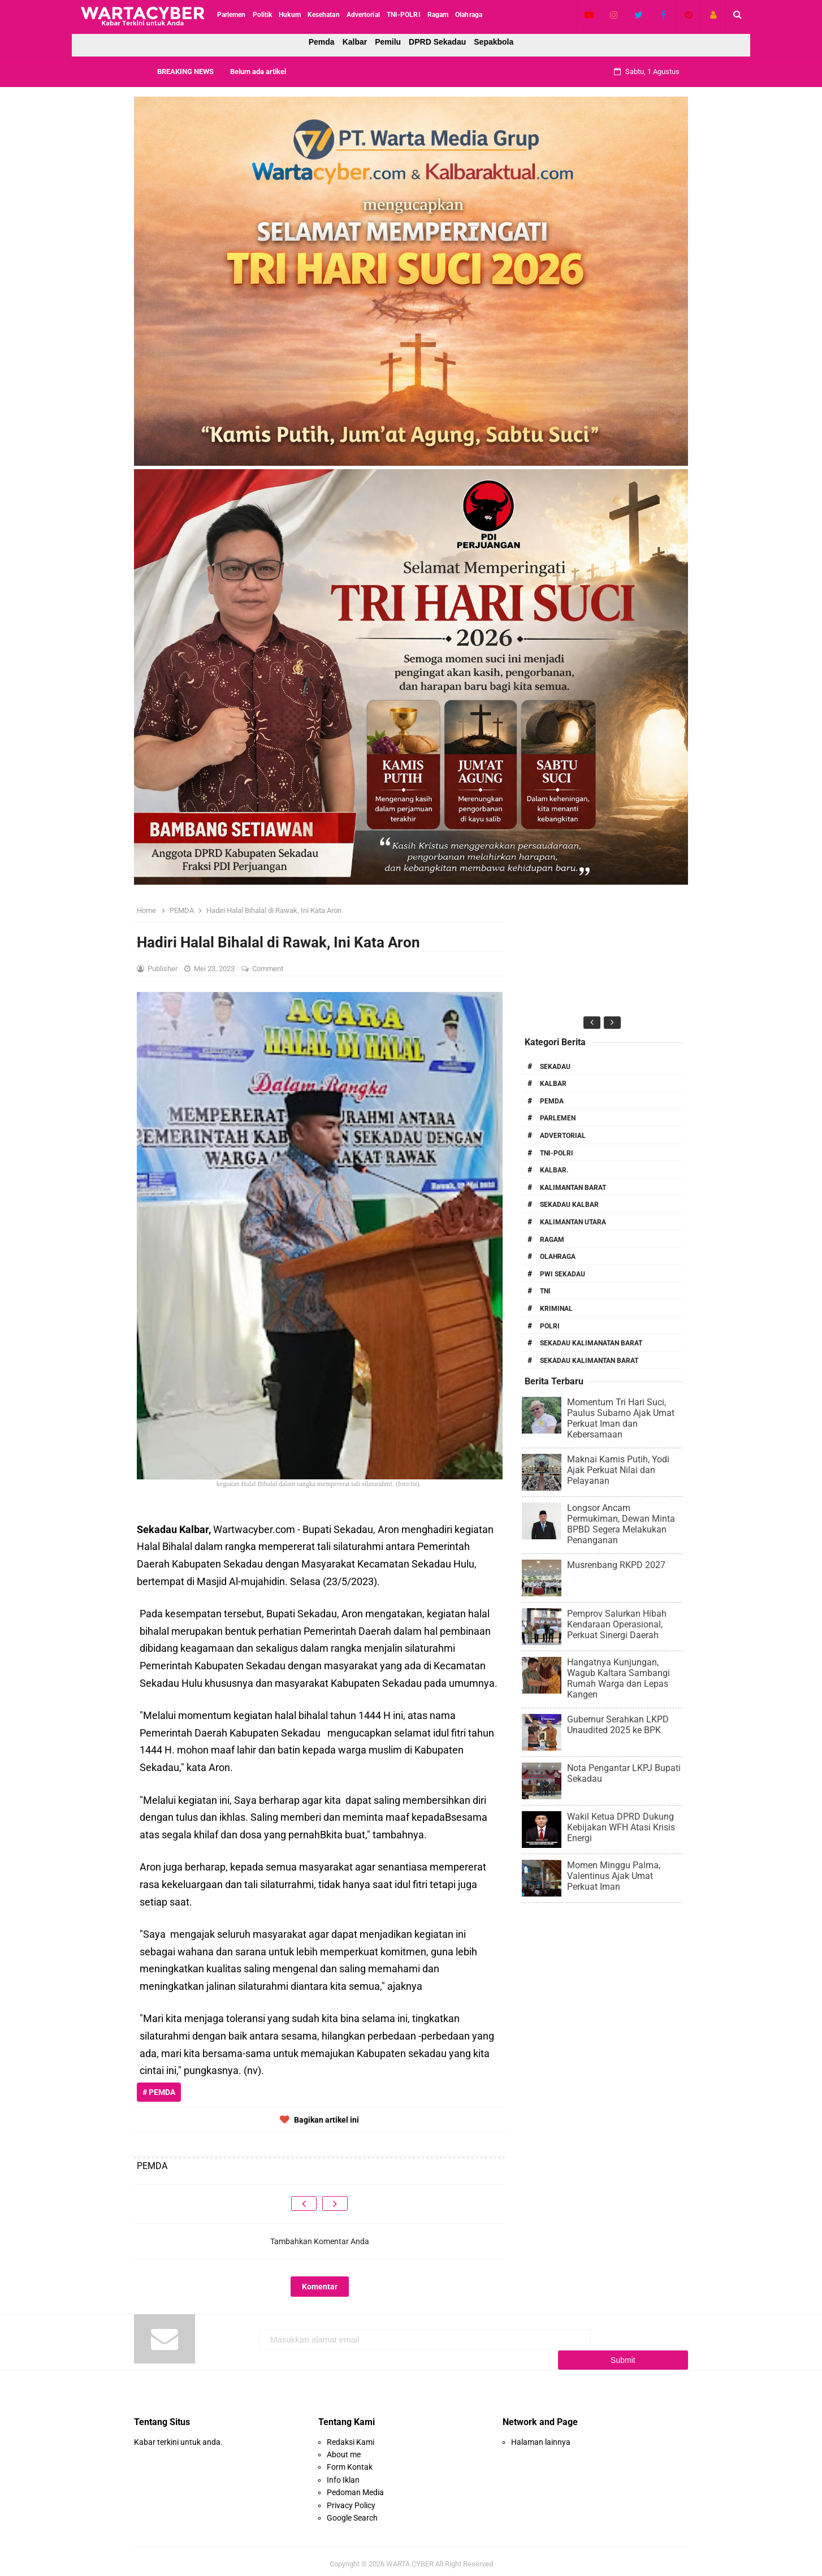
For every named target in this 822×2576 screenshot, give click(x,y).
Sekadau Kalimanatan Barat (591, 1343)
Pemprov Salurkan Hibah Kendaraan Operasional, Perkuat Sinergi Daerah (617, 1624)
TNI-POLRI (556, 1153)
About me (344, 2448)
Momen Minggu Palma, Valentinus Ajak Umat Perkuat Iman (613, 1876)
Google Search (352, 2512)
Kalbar (355, 41)
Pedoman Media (355, 2486)
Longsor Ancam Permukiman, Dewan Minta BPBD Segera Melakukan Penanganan (621, 1524)
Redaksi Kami (350, 2435)
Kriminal (556, 1309)
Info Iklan (343, 2474)
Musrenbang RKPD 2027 (616, 1565)
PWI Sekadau (562, 1274)
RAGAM (552, 1240)
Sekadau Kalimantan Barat (589, 1361)
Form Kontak (350, 2461)
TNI (545, 1291)
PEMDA (552, 1101)
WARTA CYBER (410, 2558)
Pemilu (388, 41)
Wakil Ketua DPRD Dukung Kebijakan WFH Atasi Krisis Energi (621, 1827)
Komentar (320, 2286)
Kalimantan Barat (573, 1188)
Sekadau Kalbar (569, 1205)
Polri (550, 1326)
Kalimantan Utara (573, 1222)
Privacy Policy (351, 2499)
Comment (268, 968)
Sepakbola (493, 41)
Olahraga (558, 1257)
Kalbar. (554, 1170)
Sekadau (555, 1067)
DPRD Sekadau (437, 41)
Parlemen (558, 1118)
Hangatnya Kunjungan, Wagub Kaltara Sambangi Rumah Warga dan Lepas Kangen (618, 1678)
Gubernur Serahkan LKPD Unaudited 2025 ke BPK (618, 1724)
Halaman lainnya (540, 2435)
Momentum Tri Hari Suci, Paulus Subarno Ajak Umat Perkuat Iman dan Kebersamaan (620, 1418)
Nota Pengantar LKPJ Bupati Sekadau (624, 1773)
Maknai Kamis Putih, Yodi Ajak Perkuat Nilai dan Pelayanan (618, 1470)
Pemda (322, 41)
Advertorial (563, 1136)
